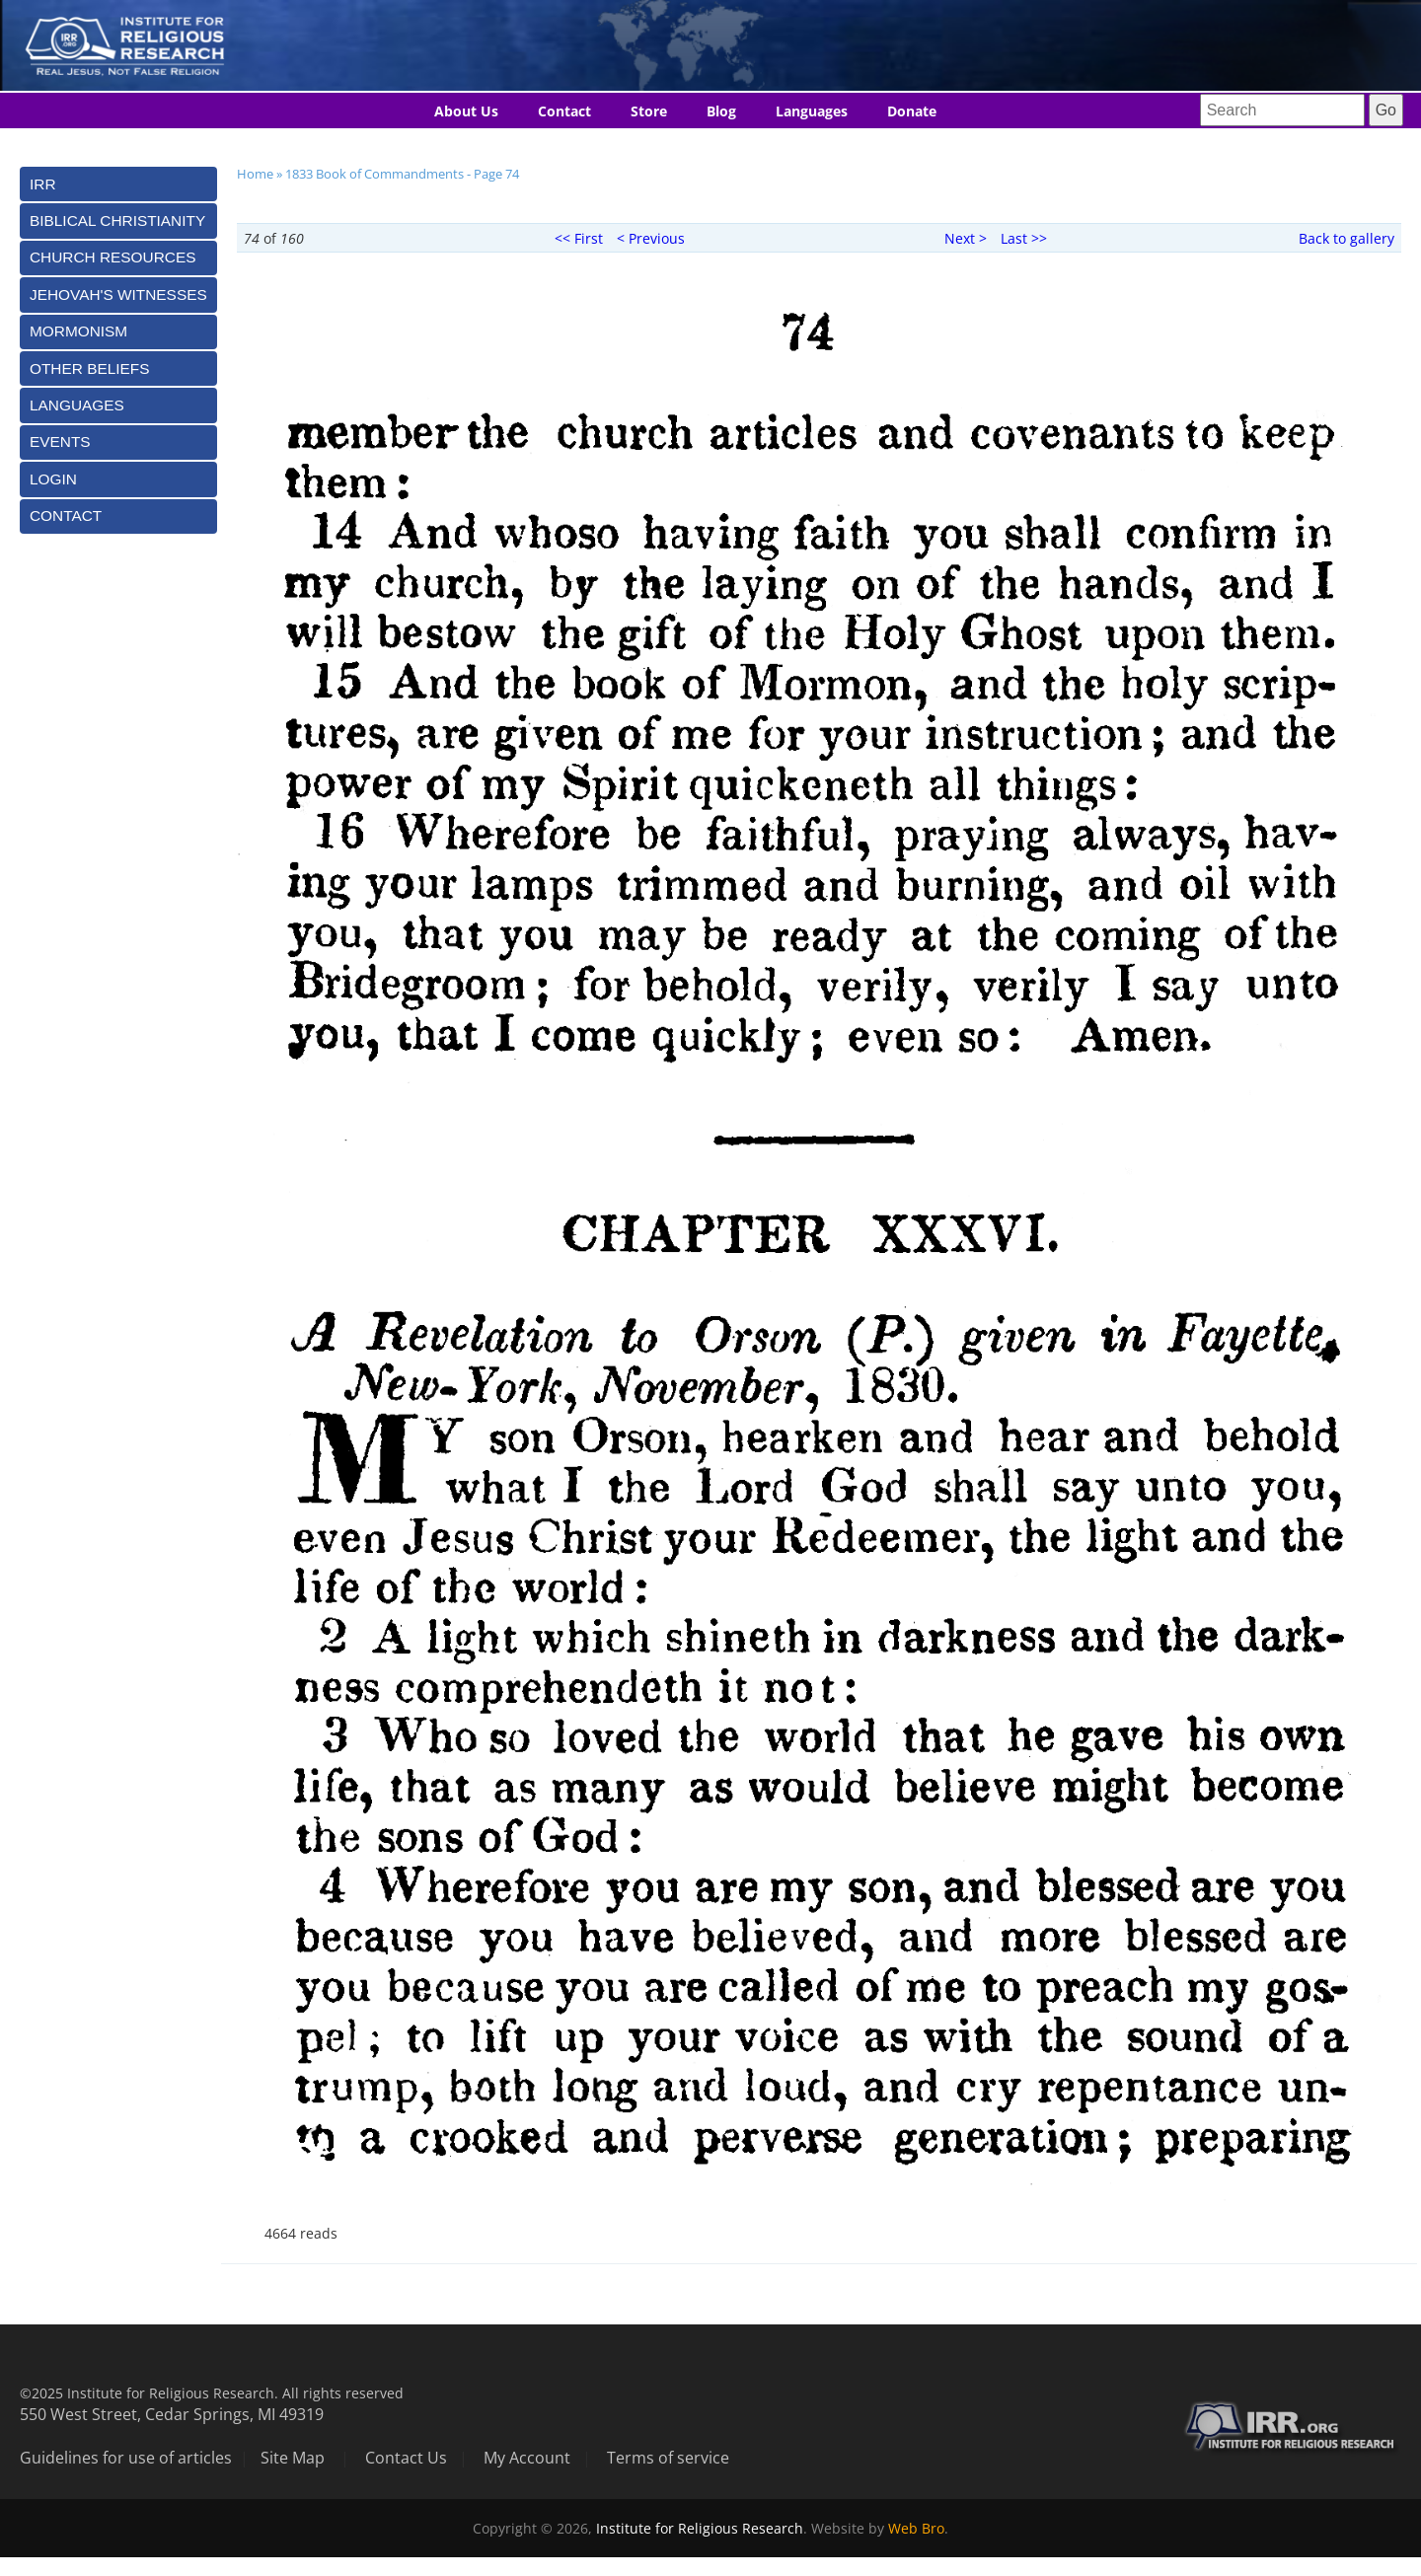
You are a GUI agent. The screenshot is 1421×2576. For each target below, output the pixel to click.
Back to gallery (1346, 238)
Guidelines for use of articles (126, 2457)
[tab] (118, 184)
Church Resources (112, 257)
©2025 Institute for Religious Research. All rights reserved (212, 2393)
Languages (812, 111)
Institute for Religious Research (699, 2528)
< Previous (651, 238)
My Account (527, 2457)
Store (649, 111)
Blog (721, 111)
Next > (965, 238)
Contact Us (406, 2457)
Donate (911, 111)
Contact (564, 111)
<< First (579, 238)
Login (53, 479)
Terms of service (668, 2457)
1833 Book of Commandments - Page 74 (402, 174)
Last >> (1024, 238)
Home (255, 174)
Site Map (293, 2457)
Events (60, 441)
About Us (466, 111)
